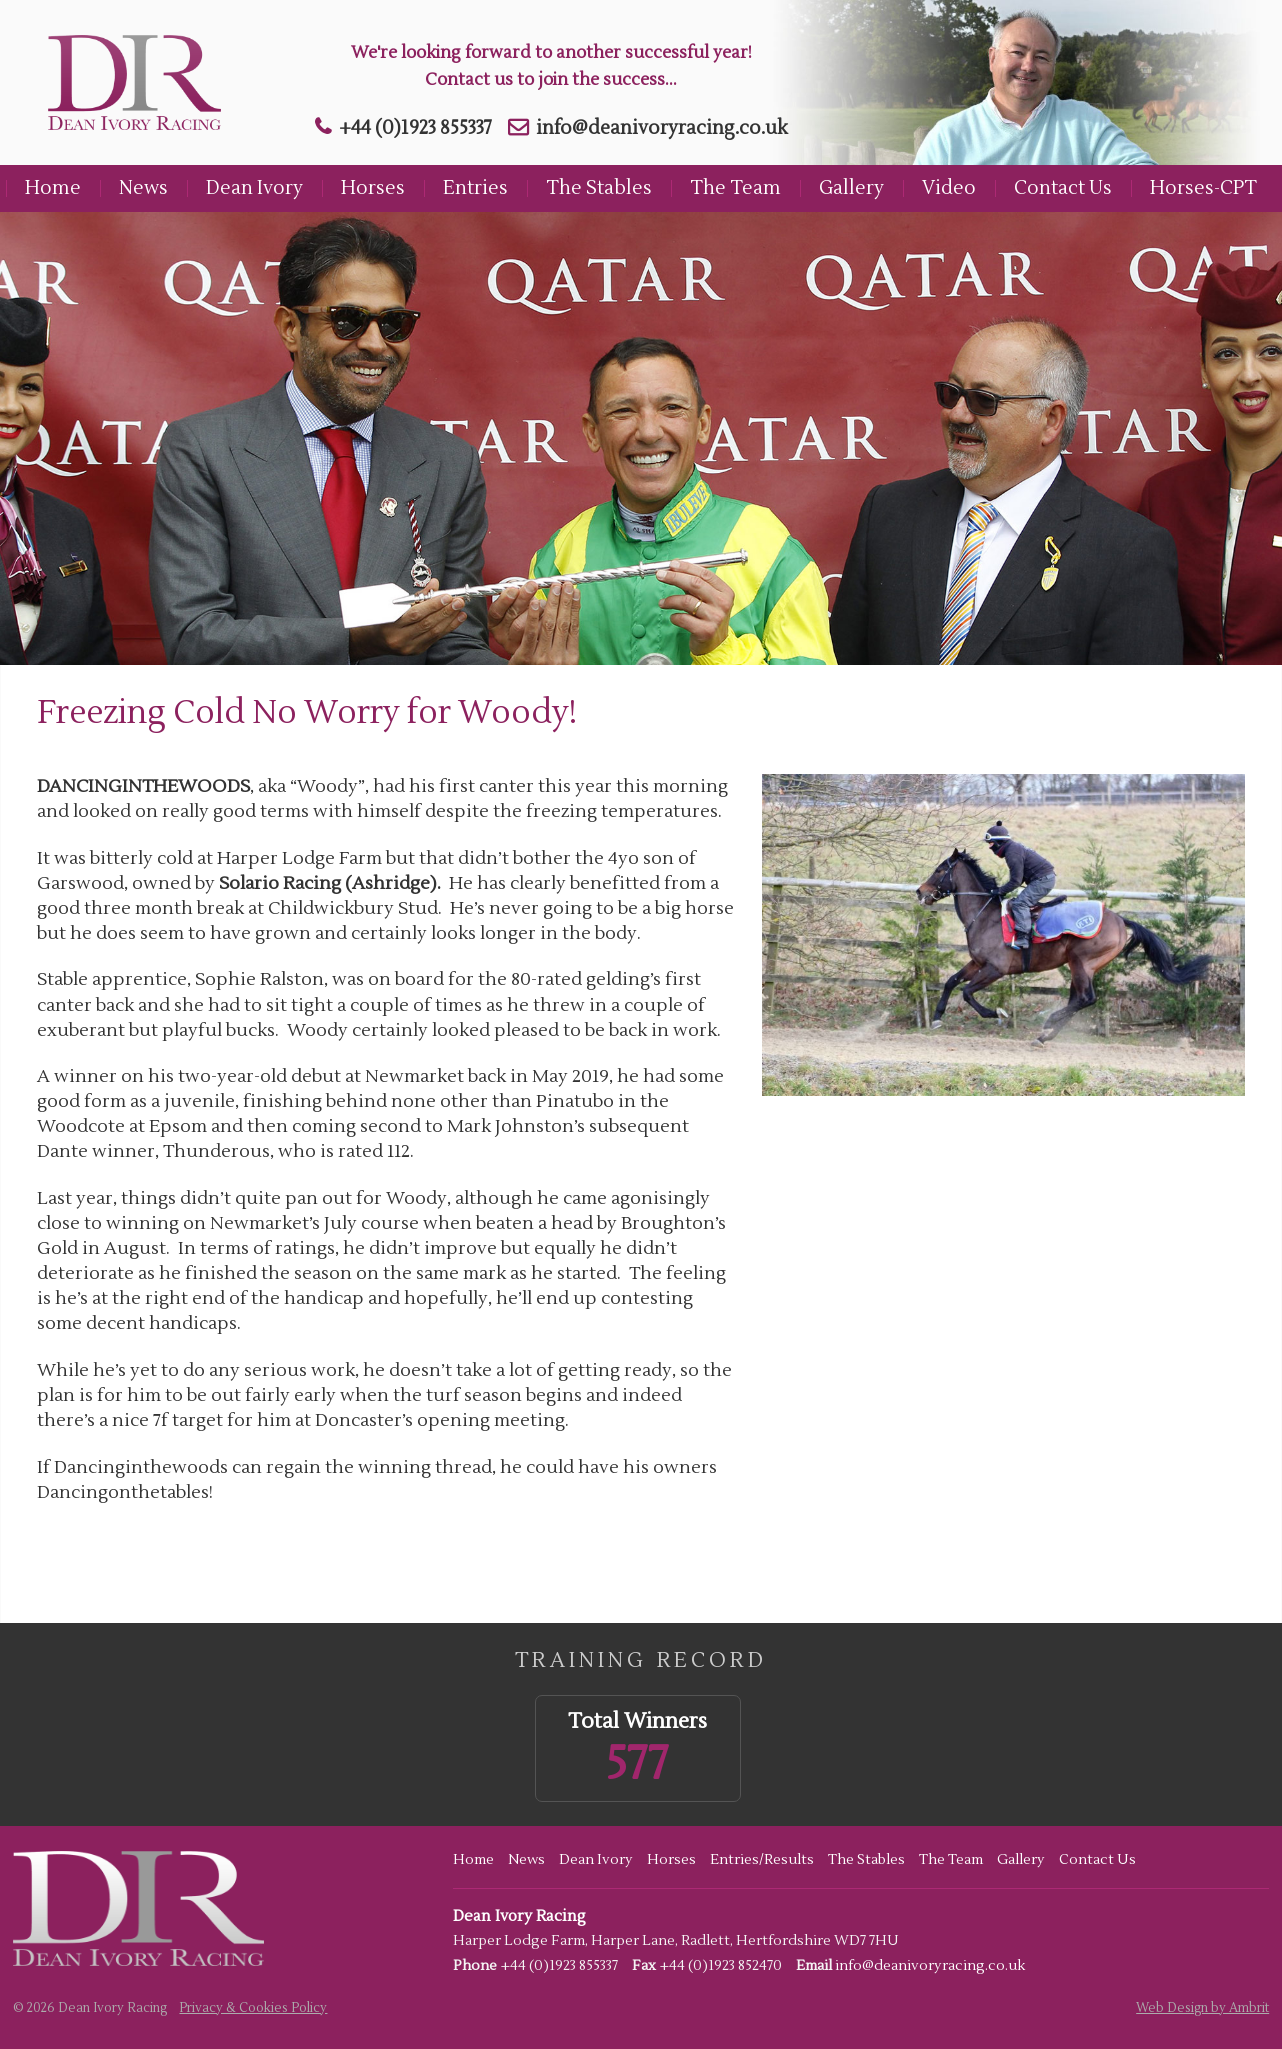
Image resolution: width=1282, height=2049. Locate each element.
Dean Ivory (254, 188)
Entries (475, 188)
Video (949, 188)
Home (53, 188)
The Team (735, 188)
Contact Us (1063, 188)
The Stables (599, 188)
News (143, 188)
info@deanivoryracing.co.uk (662, 128)
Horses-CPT (1203, 188)
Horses (373, 188)
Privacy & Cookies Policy (253, 2008)
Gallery (851, 188)
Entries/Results (762, 1860)
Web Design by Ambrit (1202, 2008)
